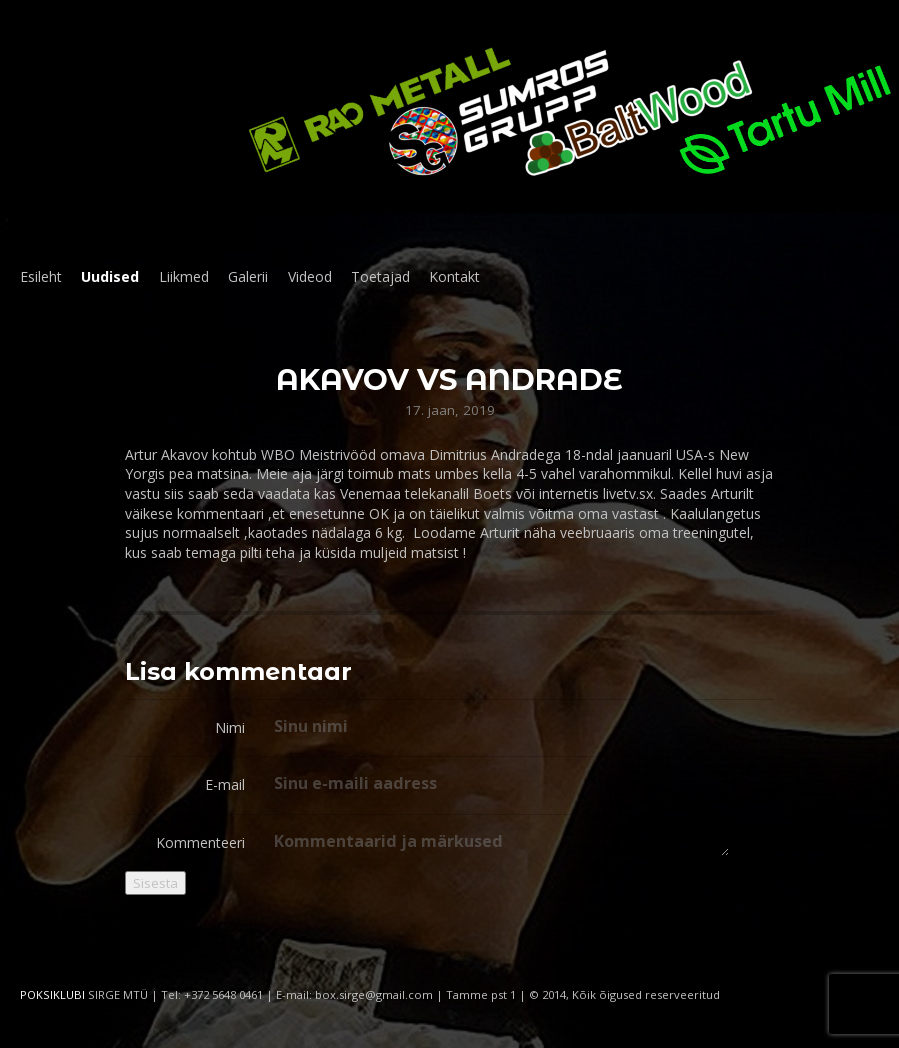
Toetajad (380, 276)
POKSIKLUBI (52, 994)
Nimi (230, 727)
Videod (310, 276)
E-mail (225, 784)
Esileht (41, 276)
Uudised (110, 276)
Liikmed (184, 276)
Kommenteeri (200, 842)
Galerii (248, 276)
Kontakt (454, 276)
